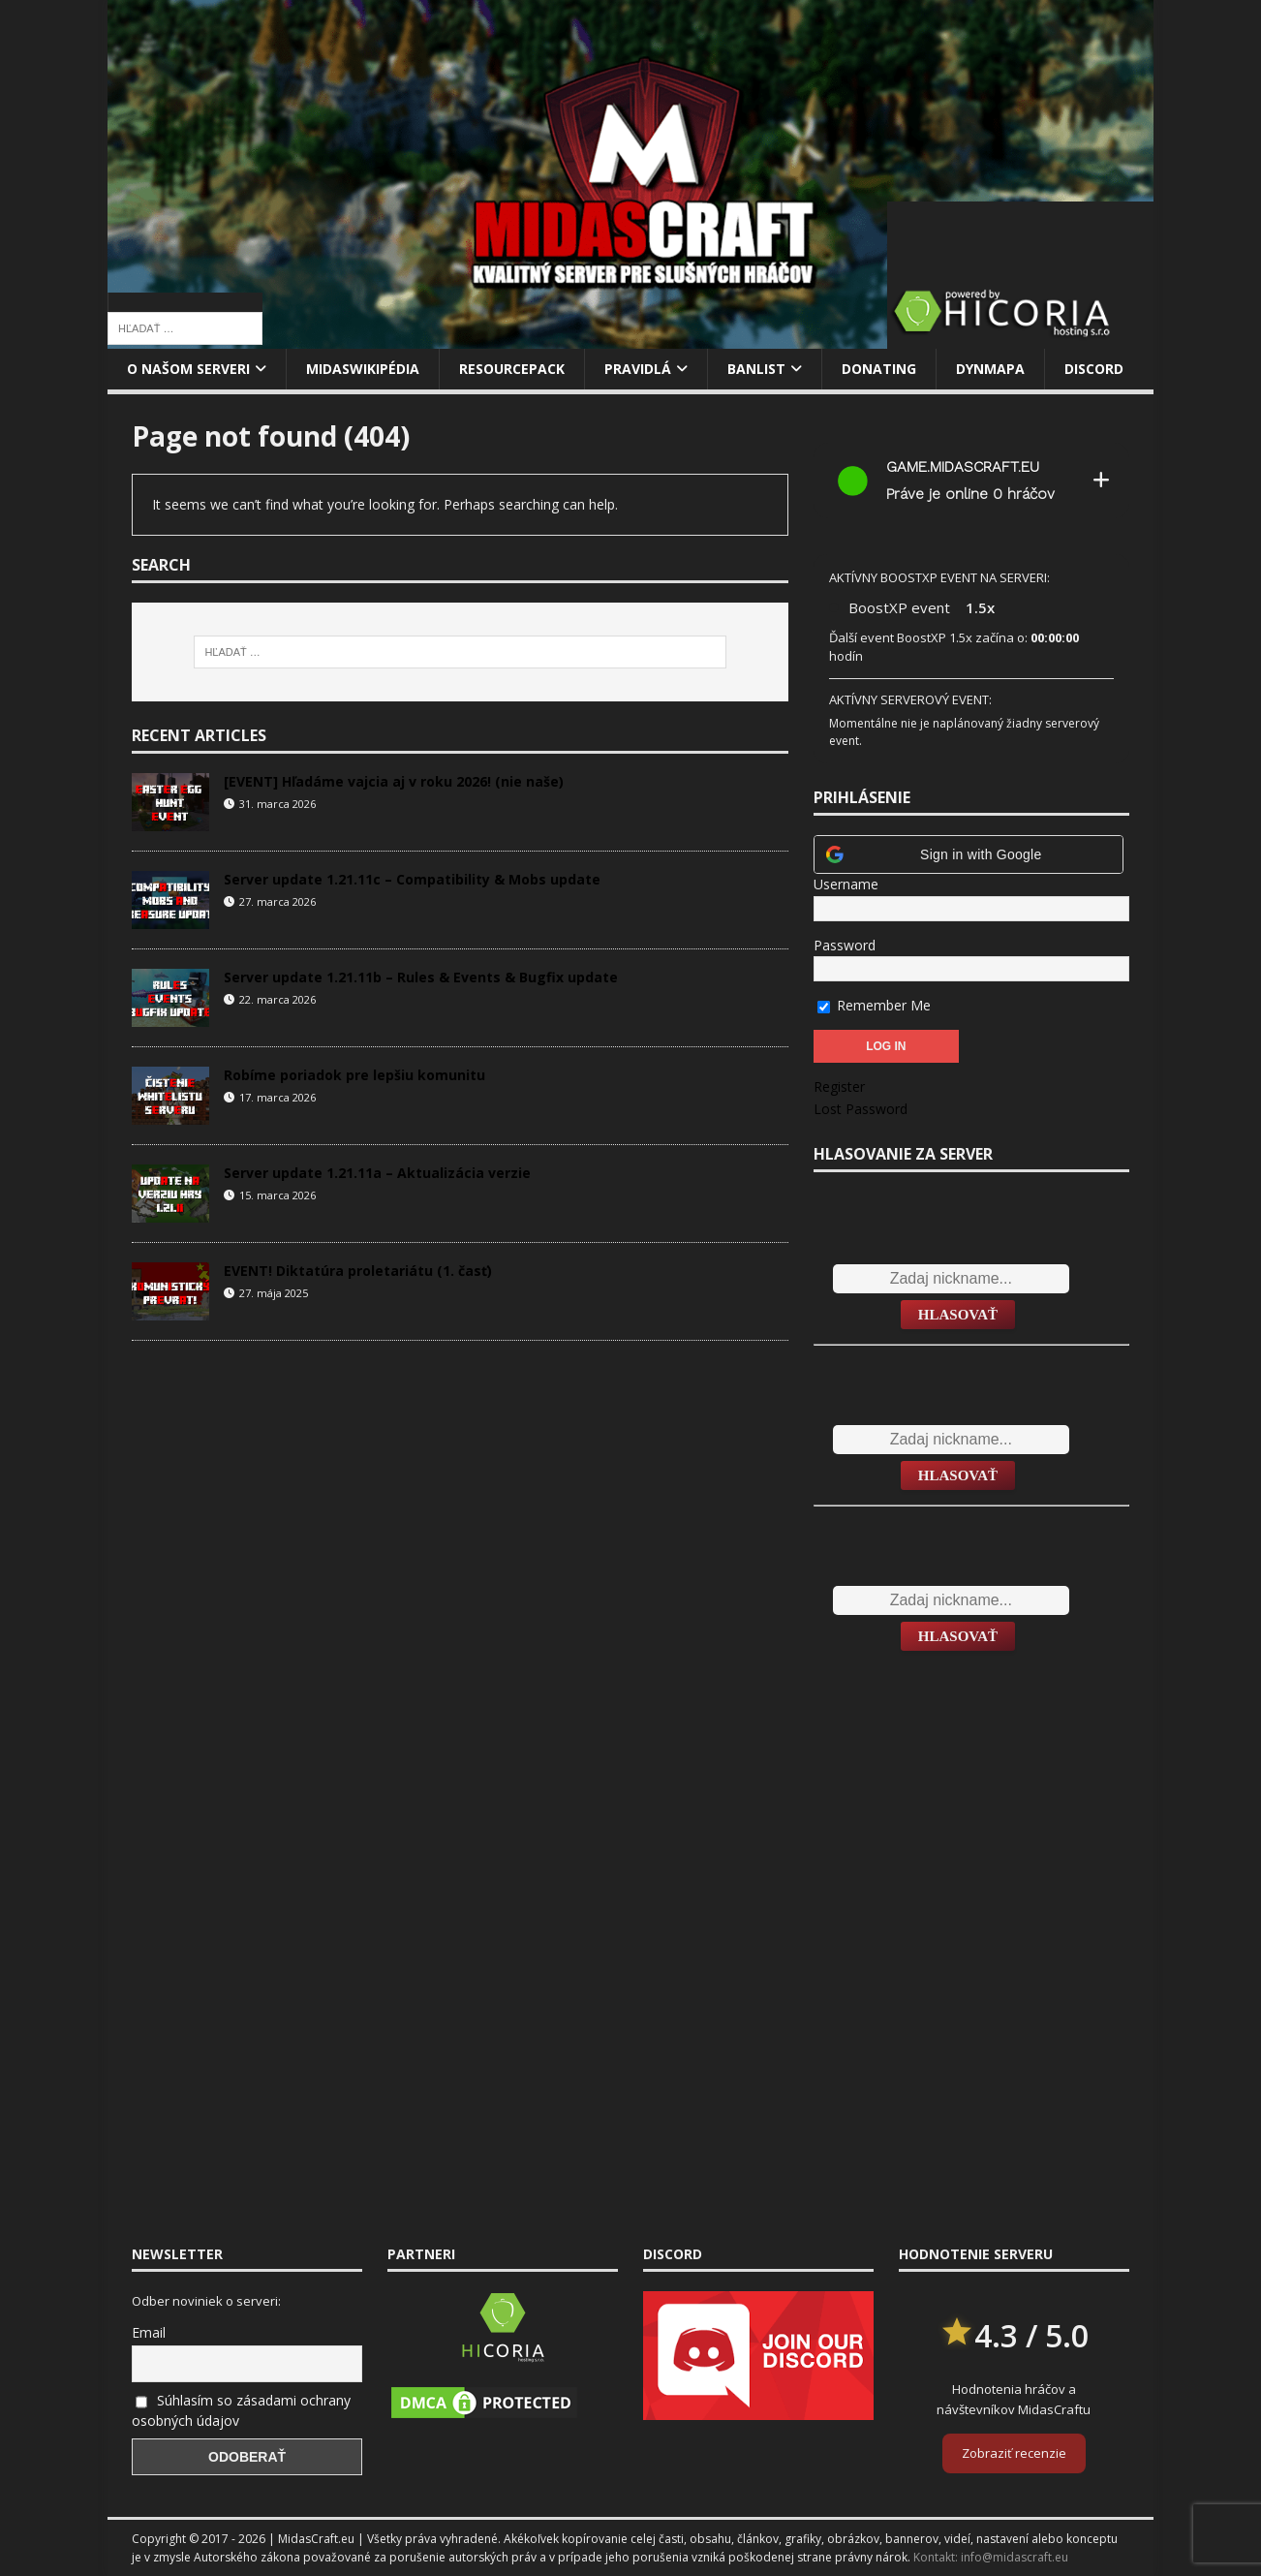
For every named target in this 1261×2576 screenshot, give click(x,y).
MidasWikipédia (362, 368)
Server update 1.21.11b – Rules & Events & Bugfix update (421, 977)
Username (846, 884)
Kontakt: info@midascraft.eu (990, 2557)
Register (839, 1086)
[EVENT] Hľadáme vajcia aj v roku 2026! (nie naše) (394, 781)
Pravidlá (637, 368)
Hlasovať (958, 1314)
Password (845, 945)
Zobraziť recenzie (1014, 2453)
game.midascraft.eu (962, 467)
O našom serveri (188, 368)
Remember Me (874, 1005)
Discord (1093, 368)
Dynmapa (990, 368)
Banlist (756, 368)
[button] (968, 854)
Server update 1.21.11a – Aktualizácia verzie (377, 1173)
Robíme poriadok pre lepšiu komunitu (354, 1075)
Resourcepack (512, 368)
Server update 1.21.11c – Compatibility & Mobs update (412, 879)
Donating (879, 368)
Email (149, 2332)
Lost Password (860, 1109)
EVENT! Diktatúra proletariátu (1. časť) (358, 1270)
